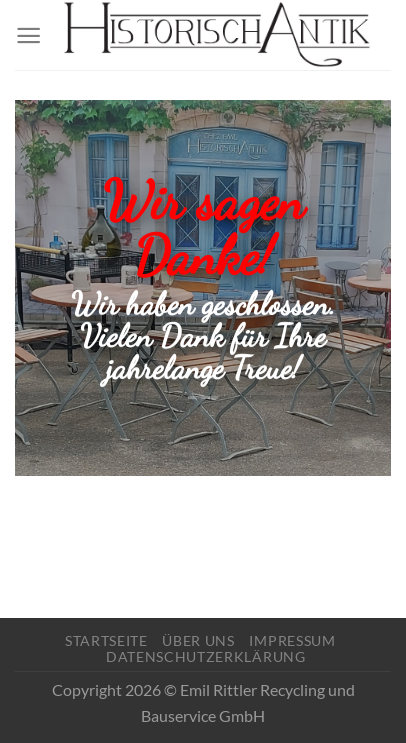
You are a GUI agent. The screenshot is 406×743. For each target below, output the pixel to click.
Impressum (292, 640)
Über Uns (198, 640)
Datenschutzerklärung (206, 656)
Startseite (106, 640)
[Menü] (28, 35)
